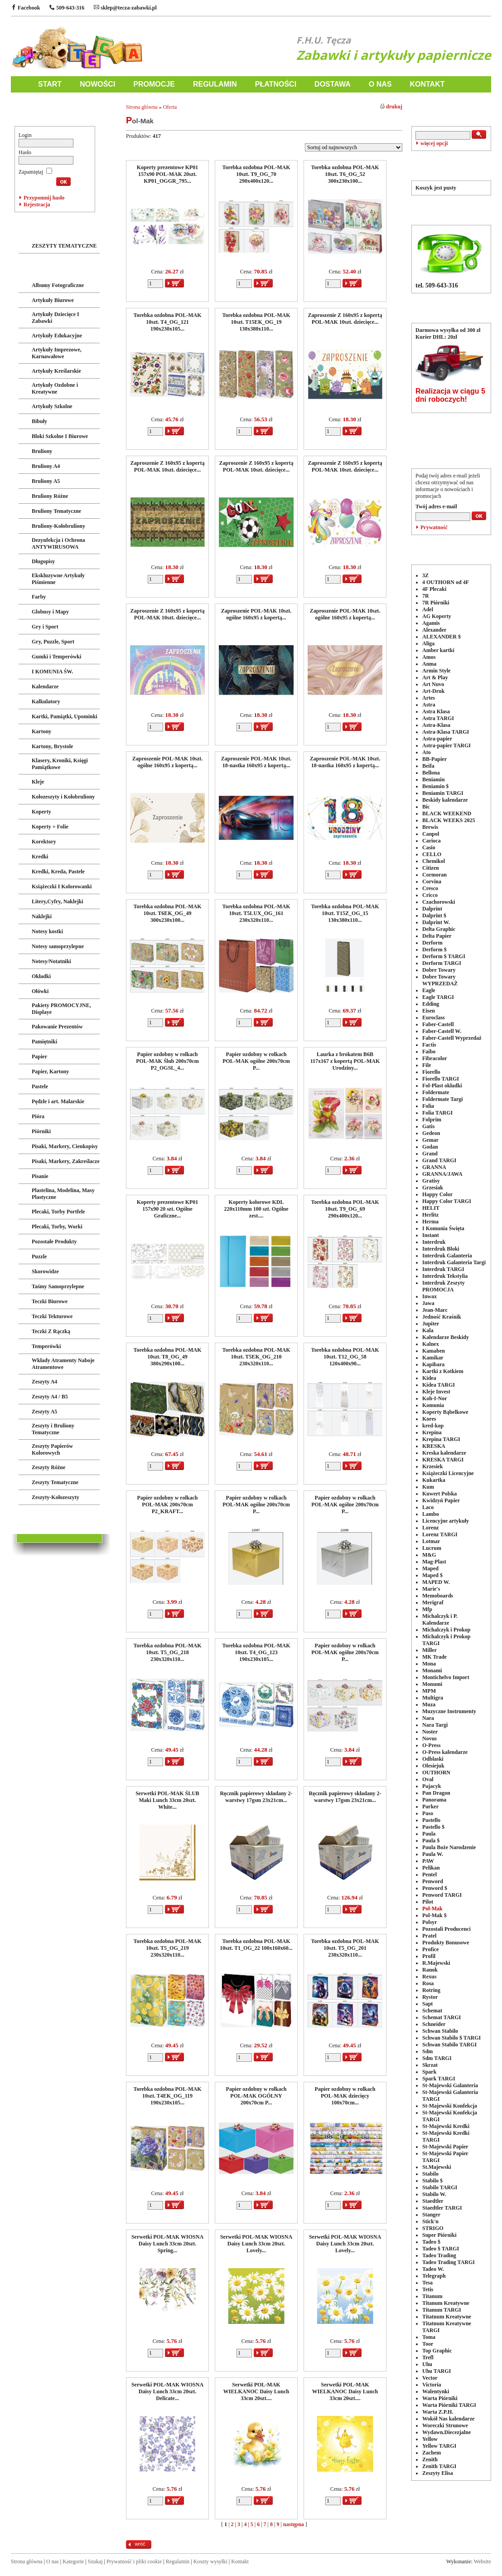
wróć (140, 2544)
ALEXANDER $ (441, 636)
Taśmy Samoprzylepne (58, 1286)
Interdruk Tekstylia (445, 1276)
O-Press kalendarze (445, 1752)
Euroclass (433, 1017)
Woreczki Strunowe (445, 2425)
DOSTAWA (332, 84)
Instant (430, 1235)
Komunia (433, 1405)
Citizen (430, 868)
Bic (426, 806)
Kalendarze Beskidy (445, 1337)
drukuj (391, 106)
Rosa (428, 1983)
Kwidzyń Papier (441, 1500)
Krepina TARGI (441, 1439)
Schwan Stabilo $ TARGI (451, 2038)
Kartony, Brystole (52, 746)
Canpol (430, 834)
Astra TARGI (438, 718)
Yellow (430, 2439)
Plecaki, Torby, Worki (57, 1226)
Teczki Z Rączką (51, 1331)
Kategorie (73, 2561)
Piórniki (41, 1131)
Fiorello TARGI (440, 1079)
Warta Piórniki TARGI (449, 2405)
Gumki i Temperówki (56, 656)
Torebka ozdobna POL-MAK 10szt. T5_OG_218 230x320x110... (167, 1652)
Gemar (430, 1140)
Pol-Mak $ (434, 1915)
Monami (432, 1670)
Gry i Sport (45, 626)
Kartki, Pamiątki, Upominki (64, 716)
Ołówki (40, 991)
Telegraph (434, 2276)
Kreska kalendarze (444, 1453)
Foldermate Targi (442, 1099)
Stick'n (430, 2221)
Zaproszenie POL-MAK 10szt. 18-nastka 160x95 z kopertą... (256, 762)
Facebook (25, 8)
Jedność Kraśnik (441, 1317)
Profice (430, 1949)
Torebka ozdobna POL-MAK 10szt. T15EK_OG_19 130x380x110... (256, 322)
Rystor (430, 1997)
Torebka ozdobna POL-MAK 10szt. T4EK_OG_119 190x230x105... (167, 2096)
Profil (428, 1956)
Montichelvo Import (445, 1677)
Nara (428, 1718)
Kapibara (433, 1364)
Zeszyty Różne (48, 1467)
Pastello (431, 1820)
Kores (429, 1419)
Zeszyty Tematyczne (55, 1482)
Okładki (41, 976)
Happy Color (437, 1194)
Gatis (428, 1126)
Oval (428, 1779)
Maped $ (432, 1575)
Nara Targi (435, 1725)
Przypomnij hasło (44, 198)
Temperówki (46, 1346)
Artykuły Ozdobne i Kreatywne (55, 388)
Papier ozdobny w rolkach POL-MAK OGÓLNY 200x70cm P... (256, 2096)
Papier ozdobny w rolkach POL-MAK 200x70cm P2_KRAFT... (167, 1504)
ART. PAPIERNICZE (50, 266)
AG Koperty (436, 616)
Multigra (432, 1698)
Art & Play (435, 677)
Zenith (430, 2459)
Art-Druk (433, 691)
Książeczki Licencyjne (448, 1473)
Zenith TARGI (439, 2466)
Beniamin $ (435, 786)
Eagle (428, 990)
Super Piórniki (439, 2235)
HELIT (430, 1208)
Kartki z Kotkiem (442, 1371)
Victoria (431, 2384)
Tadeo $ (431, 2242)
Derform (432, 943)
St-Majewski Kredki (445, 2126)
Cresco (430, 888)
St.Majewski (436, 2167)
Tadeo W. (433, 2269)
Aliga (428, 643)
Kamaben (433, 1351)
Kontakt (240, 2561)
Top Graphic (437, 2350)
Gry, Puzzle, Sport (53, 641)
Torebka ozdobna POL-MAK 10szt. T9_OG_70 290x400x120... (256, 174)
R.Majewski (436, 1963)
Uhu (427, 2364)
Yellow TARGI (439, 2446)
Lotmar (431, 1541)
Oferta (170, 107)
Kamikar (433, 1357)
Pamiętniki (44, 1041)
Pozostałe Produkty (54, 1241)
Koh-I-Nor (434, 1398)
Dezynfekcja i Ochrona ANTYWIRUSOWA (58, 543)
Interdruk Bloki (440, 1249)
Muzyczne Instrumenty (449, 1711)
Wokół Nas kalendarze (448, 2418)
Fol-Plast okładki (442, 1085)
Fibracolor (434, 1058)
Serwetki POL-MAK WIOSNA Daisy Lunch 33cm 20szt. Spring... (167, 2244)
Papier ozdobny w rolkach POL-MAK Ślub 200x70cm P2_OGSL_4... (167, 1061)
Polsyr (429, 1922)
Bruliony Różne (50, 496)
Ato (426, 752)
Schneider (433, 2024)
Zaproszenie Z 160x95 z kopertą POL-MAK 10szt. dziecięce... (345, 318)
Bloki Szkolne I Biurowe (60, 436)
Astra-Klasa (436, 725)
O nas (52, 2561)
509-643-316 (66, 8)
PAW (428, 1861)
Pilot (427, 1902)
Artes (428, 698)
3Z (425, 575)
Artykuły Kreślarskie (56, 371)
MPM (429, 1691)
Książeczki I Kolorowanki (62, 886)
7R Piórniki (435, 602)
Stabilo (430, 2174)
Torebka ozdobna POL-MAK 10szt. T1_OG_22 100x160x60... (256, 1944)
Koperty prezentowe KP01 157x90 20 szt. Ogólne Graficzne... (167, 1209)
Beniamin (433, 779)
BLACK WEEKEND (446, 813)
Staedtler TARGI (442, 2208)
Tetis (427, 2289)
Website (482, 2561)
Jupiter (430, 1323)
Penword (432, 1881)
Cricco (430, 895)
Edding (430, 1004)
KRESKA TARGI (442, 1459)
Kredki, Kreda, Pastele (58, 871)
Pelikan (431, 1868)
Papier (39, 1056)
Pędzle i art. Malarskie (58, 1101)
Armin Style (436, 670)
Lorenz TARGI (440, 1534)
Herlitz (430, 1215)
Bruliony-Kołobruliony (58, 526)
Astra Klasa (436, 711)
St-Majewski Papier (445, 2146)
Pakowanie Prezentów (57, 1026)
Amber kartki (438, 650)
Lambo (430, 1514)
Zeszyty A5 (44, 1411)
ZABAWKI (34, 227)
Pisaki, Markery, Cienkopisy (65, 1146)
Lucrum (431, 1548)
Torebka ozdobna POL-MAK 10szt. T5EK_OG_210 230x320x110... (256, 1357)
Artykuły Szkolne (52, 406)
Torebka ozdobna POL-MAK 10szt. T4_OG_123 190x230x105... (256, 1652)
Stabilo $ (432, 2180)
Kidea (429, 1378)
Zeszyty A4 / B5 (50, 1396)
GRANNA (434, 1167)
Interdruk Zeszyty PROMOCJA (443, 1286)
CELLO (431, 854)
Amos (428, 657)
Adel (427, 609)
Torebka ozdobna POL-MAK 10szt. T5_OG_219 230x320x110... (167, 1948)
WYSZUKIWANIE (451, 110)
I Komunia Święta (443, 1228)
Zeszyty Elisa (437, 2473)
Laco (428, 1507)
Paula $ (430, 1840)
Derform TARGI (441, 963)
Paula (428, 1834)
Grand (430, 1153)
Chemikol (433, 861)
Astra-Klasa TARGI (445, 732)
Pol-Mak (432, 1908)
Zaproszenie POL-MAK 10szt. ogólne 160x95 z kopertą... (256, 614)
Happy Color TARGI (446, 1201)
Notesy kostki (47, 931)
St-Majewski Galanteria (450, 2085)
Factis (429, 1045)
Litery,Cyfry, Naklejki (57, 901)
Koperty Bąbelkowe (445, 1412)
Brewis (430, 827)
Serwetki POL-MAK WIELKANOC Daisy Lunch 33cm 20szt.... (256, 2391)
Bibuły (39, 421)
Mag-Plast (434, 1561)
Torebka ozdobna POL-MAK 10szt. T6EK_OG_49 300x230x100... (167, 913)
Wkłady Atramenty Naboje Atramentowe (63, 1363)
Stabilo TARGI (439, 2187)
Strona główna (142, 107)
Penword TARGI (442, 1895)
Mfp (427, 1609)
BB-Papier (434, 759)
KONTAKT (427, 84)
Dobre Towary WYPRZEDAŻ (440, 980)
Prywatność (434, 527)
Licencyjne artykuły (445, 1521)
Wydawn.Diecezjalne (446, 2432)
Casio (428, 847)
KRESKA (433, 1446)
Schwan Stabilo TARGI (449, 2044)
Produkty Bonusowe (445, 1942)
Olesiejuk (433, 1766)
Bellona (431, 772)
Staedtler (433, 2201)
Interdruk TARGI (443, 1269)
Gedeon (431, 1133)
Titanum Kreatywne (445, 2303)
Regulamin (178, 2561)
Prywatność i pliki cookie (134, 2561)
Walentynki (435, 2391)
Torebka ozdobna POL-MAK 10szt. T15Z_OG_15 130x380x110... (345, 913)
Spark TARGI (438, 2078)
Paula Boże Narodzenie (449, 1847)
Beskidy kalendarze (445, 800)
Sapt (427, 2004)
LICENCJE (35, 1518)
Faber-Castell (438, 1024)
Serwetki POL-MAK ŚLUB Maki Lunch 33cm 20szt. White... (167, 1800)
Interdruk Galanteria (447, 1255)
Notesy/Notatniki (51, 961)
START (50, 84)
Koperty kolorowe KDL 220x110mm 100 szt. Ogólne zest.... (256, 1209)
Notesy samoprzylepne (58, 946)
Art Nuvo (433, 684)
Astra (428, 704)
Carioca (431, 841)
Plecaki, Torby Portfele (58, 1211)
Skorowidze (45, 1271)
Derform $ (434, 949)
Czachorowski (438, 902)
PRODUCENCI (451, 548)
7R (425, 596)
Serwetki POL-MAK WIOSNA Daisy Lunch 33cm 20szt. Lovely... (256, 2244)
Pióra (38, 1116)
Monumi (432, 1684)
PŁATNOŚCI (275, 84)
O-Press (431, 1745)
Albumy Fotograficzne (58, 285)
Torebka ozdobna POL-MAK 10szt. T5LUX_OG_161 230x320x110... (256, 913)
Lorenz (430, 1527)
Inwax (429, 1296)
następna (293, 2524)
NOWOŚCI (97, 84)
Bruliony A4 (46, 466)
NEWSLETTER (451, 452)
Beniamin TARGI (442, 793)
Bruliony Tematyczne (56, 511)
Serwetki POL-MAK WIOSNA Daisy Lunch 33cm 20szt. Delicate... (167, 2391)
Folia (428, 1106)
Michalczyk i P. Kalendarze (440, 1619)
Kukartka (433, 1480)
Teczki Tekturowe (52, 1316)
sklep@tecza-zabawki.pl (125, 8)
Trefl (428, 2357)
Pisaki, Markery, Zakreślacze (66, 1161)
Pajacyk (431, 1786)
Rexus (429, 1976)
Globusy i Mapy (50, 612)
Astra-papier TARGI (446, 745)
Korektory (44, 841)
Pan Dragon (436, 1793)
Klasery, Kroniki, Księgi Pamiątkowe (60, 763)
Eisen (428, 1011)
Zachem (431, 2452)
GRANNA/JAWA (442, 1174)
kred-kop (433, 1425)
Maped (430, 1568)
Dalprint (432, 909)
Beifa (428, 766)
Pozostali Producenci (446, 1929)
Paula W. (432, 1854)
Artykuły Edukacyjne (57, 335)
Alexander (434, 630)
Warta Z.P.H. (437, 2412)
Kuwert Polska (439, 1493)
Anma (429, 664)
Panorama (434, 1800)
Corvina (431, 881)
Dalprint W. (436, 922)
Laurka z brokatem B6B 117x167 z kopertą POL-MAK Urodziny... (345, 1061)
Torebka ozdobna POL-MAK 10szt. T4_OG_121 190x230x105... (167, 322)
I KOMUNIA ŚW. (52, 671)
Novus (429, 1738)
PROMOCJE (154, 84)
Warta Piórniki (440, 2398)
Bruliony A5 (46, 481)
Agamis (431, 623)
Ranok (430, 1970)
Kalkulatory (46, 701)
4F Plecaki (434, 589)
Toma (428, 2337)
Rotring (431, 1990)
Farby (39, 597)
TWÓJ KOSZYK (451, 164)
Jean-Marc (435, 1310)
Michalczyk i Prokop (446, 1629)
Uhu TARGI (436, 2371)
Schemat (432, 2010)
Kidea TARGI (438, 1385)
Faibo (428, 1051)
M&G (429, 1555)
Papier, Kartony (50, 1071)
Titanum (432, 2296)
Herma (430, 1221)
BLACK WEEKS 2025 (448, 820)
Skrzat (430, 2065)
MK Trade (434, 1657)
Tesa (427, 2282)
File (426, 1065)
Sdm (427, 2051)
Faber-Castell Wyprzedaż (452, 1038)
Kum (428, 1487)
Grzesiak (432, 1187)
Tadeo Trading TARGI (448, 2262)
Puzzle (39, 1256)
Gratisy (431, 1181)
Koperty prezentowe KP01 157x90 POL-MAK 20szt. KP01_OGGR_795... (167, 174)
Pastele (40, 1086)
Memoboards (437, 1595)
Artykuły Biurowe (53, 300)
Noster (430, 1732)
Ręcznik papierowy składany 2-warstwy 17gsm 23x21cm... (256, 1796)
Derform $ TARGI (443, 956)
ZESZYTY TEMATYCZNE (64, 246)
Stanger (431, 2214)
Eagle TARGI (438, 997)
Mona (429, 1664)
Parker (430, 1806)
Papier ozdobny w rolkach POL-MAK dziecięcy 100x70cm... (345, 2096)
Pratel (429, 1936)
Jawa (428, 1303)
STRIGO (433, 2228)
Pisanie (40, 1176)
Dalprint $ (434, 915)
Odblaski (433, 1759)
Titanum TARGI (441, 2310)
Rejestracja (37, 204)
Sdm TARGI (437, 2058)
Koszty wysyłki (210, 2561)
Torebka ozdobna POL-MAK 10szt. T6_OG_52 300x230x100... (345, 174)
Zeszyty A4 (44, 1381)
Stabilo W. (434, 2194)
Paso (427, 1813)
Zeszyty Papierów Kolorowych (52, 1449)
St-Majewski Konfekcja (449, 2106)
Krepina (431, 1432)
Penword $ (434, 1888)
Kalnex (430, 1344)
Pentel (429, 1874)
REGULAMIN (215, 84)
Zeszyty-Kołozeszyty (55, 1497)
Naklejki (42, 916)
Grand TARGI (439, 1160)
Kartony (41, 731)
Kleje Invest (436, 1391)
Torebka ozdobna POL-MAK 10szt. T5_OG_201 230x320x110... (345, 1948)
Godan (430, 1147)
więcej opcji (434, 143)
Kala (428, 1330)
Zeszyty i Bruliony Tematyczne (53, 1429)
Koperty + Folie (50, 826)
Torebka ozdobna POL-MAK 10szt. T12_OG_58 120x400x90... (345, 1357)
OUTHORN (436, 1772)
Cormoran (434, 875)
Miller (429, 1650)
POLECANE (451, 426)
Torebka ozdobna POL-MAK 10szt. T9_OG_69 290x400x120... (345, 1209)
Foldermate (435, 1092)
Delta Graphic (438, 929)
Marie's (431, 1589)
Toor (427, 2344)
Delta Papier (436, 936)
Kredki (40, 856)
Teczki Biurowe (50, 1301)
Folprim (431, 1119)
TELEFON (451, 209)
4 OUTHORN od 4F (445, 582)
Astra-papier (437, 738)
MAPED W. (436, 1582)
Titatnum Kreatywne (446, 2316)
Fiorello (431, 1072)
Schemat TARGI (441, 2017)
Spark (429, 2072)
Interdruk (433, 1242)
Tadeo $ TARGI (440, 2248)
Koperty (41, 811)
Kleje (38, 782)
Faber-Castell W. (441, 1031)
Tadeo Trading (439, 2255)
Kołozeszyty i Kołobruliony (63, 797)
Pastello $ (433, 1827)
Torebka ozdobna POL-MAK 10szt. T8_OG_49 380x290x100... (167, 1357)
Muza (428, 1704)
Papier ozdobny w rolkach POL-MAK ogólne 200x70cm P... (256, 1061)
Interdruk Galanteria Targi (454, 1262)
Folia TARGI (437, 1113)
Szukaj (95, 2561)
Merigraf (433, 1602)
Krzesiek (432, 1466)
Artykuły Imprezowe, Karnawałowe (57, 353)
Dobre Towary (438, 970)
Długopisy (43, 561)
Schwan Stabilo (440, 2031)
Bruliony (42, 451)
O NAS (380, 84)
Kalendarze (45, 686)
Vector (430, 2378)
